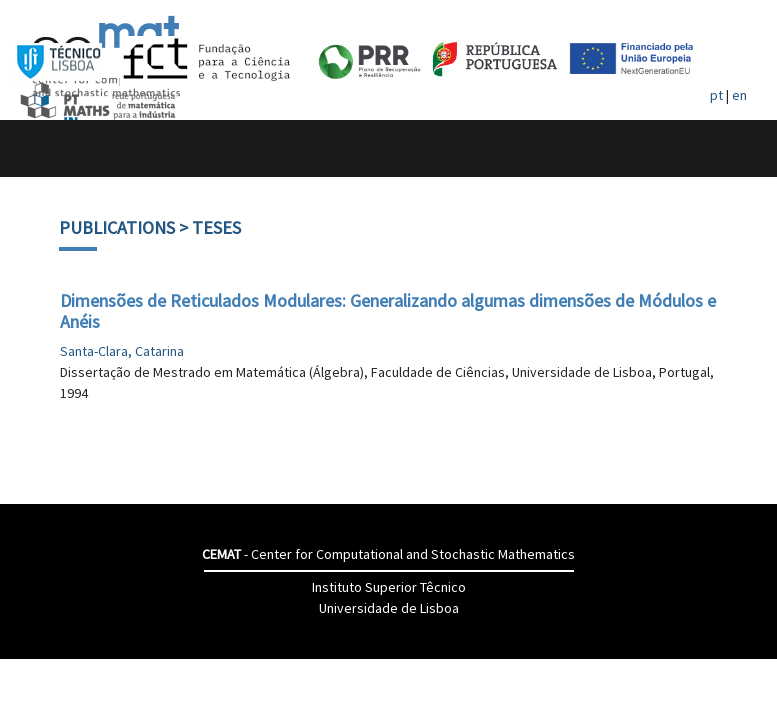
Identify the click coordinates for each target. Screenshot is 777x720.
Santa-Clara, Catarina (122, 351)
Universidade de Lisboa (389, 608)
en (739, 95)
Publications (117, 227)
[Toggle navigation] (36, 148)
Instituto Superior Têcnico (389, 587)
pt (716, 95)
